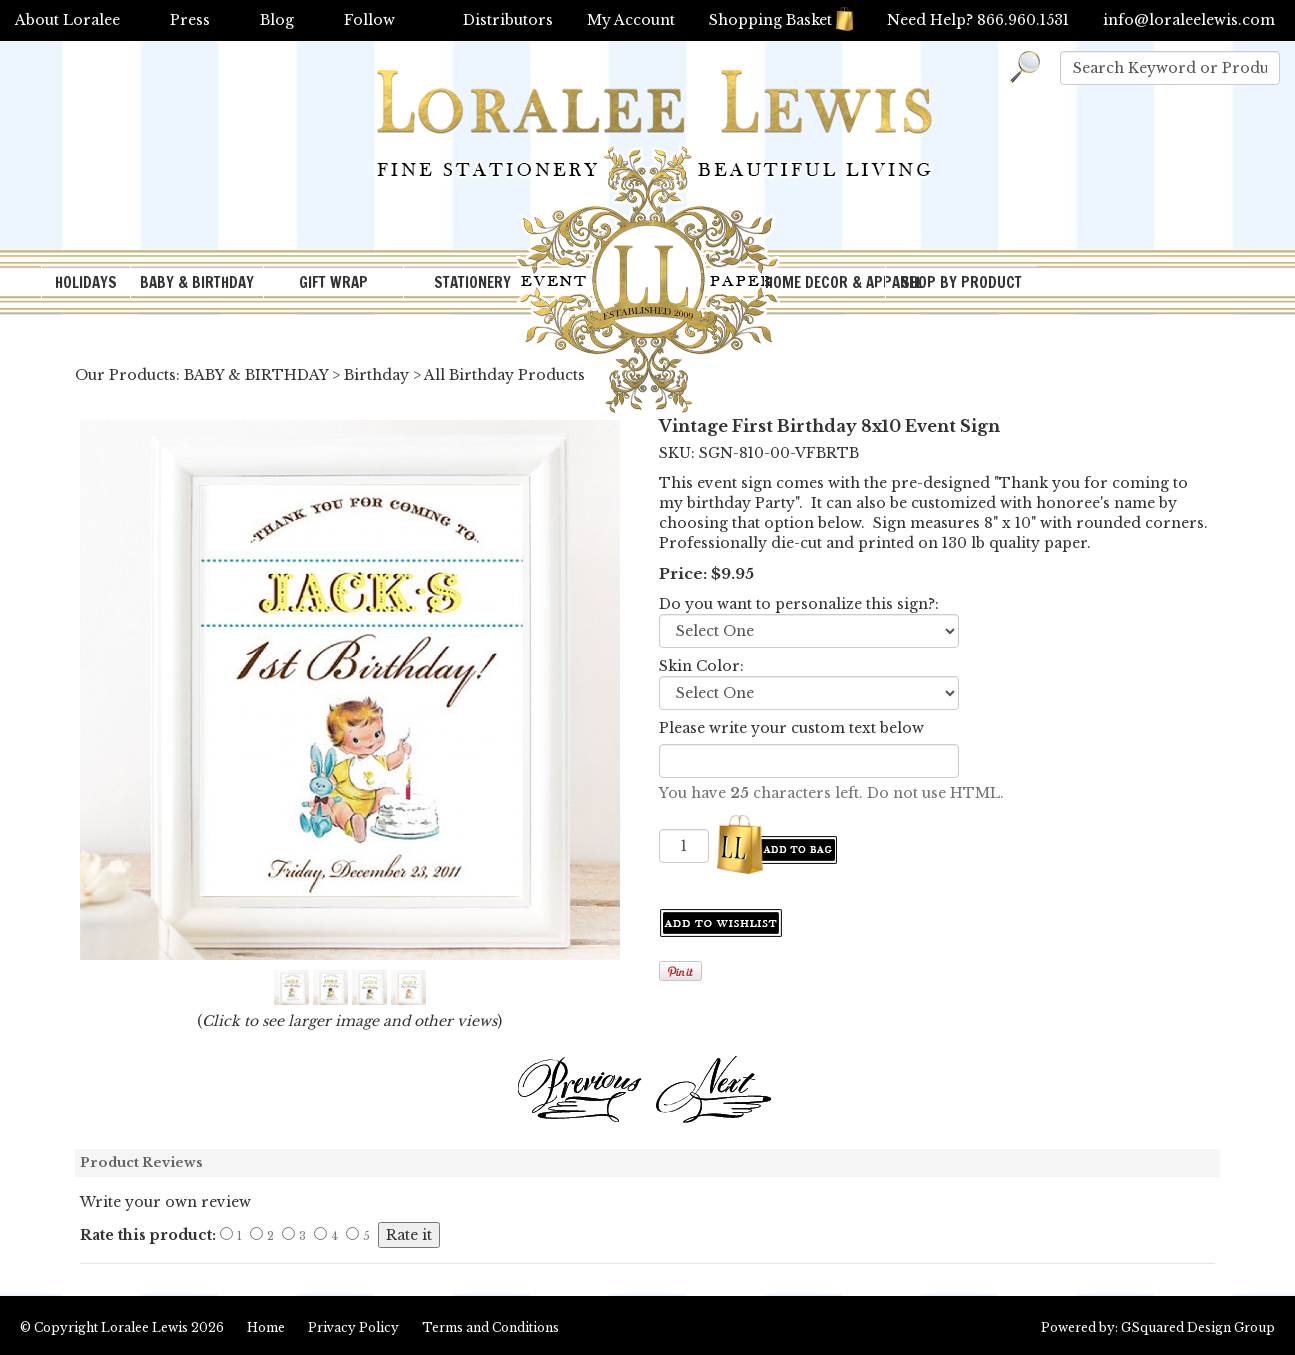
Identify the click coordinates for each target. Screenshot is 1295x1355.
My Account (631, 20)
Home (266, 1327)
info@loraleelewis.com (1189, 20)
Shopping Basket (781, 20)
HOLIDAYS (86, 282)
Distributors (508, 20)
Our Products (125, 375)
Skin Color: (701, 666)
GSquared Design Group (1198, 1327)
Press (190, 20)
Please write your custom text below (791, 728)
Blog (277, 20)
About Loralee (67, 20)
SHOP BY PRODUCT (961, 282)
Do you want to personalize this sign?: (799, 604)
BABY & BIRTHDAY (197, 282)
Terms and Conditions (490, 1327)
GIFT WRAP (333, 282)
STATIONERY (472, 282)
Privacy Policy (353, 1327)
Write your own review (165, 1202)
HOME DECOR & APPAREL (825, 282)
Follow (369, 20)
